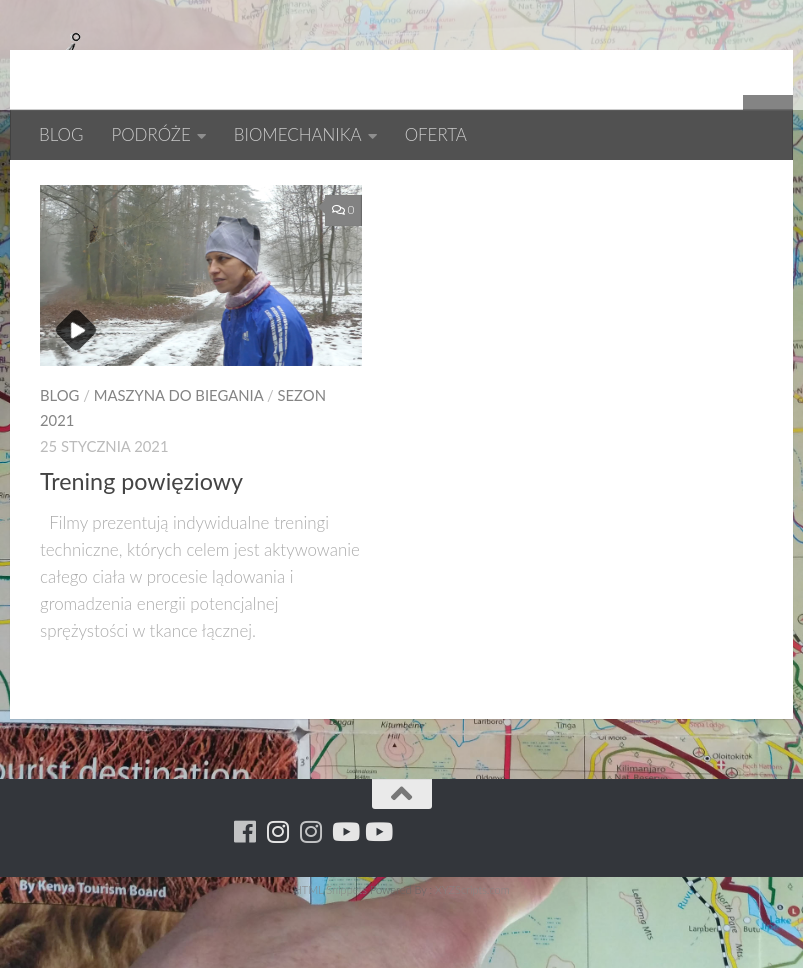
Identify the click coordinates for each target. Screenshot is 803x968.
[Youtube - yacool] (377, 896)
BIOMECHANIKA (298, 134)
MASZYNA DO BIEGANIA (179, 460)
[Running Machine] (245, 896)
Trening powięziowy (141, 546)
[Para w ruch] (278, 896)
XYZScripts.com (472, 954)
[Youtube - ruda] (344, 896)
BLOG (61, 134)
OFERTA (436, 134)
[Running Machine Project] (311, 896)
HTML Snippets (329, 954)
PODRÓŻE (150, 134)
